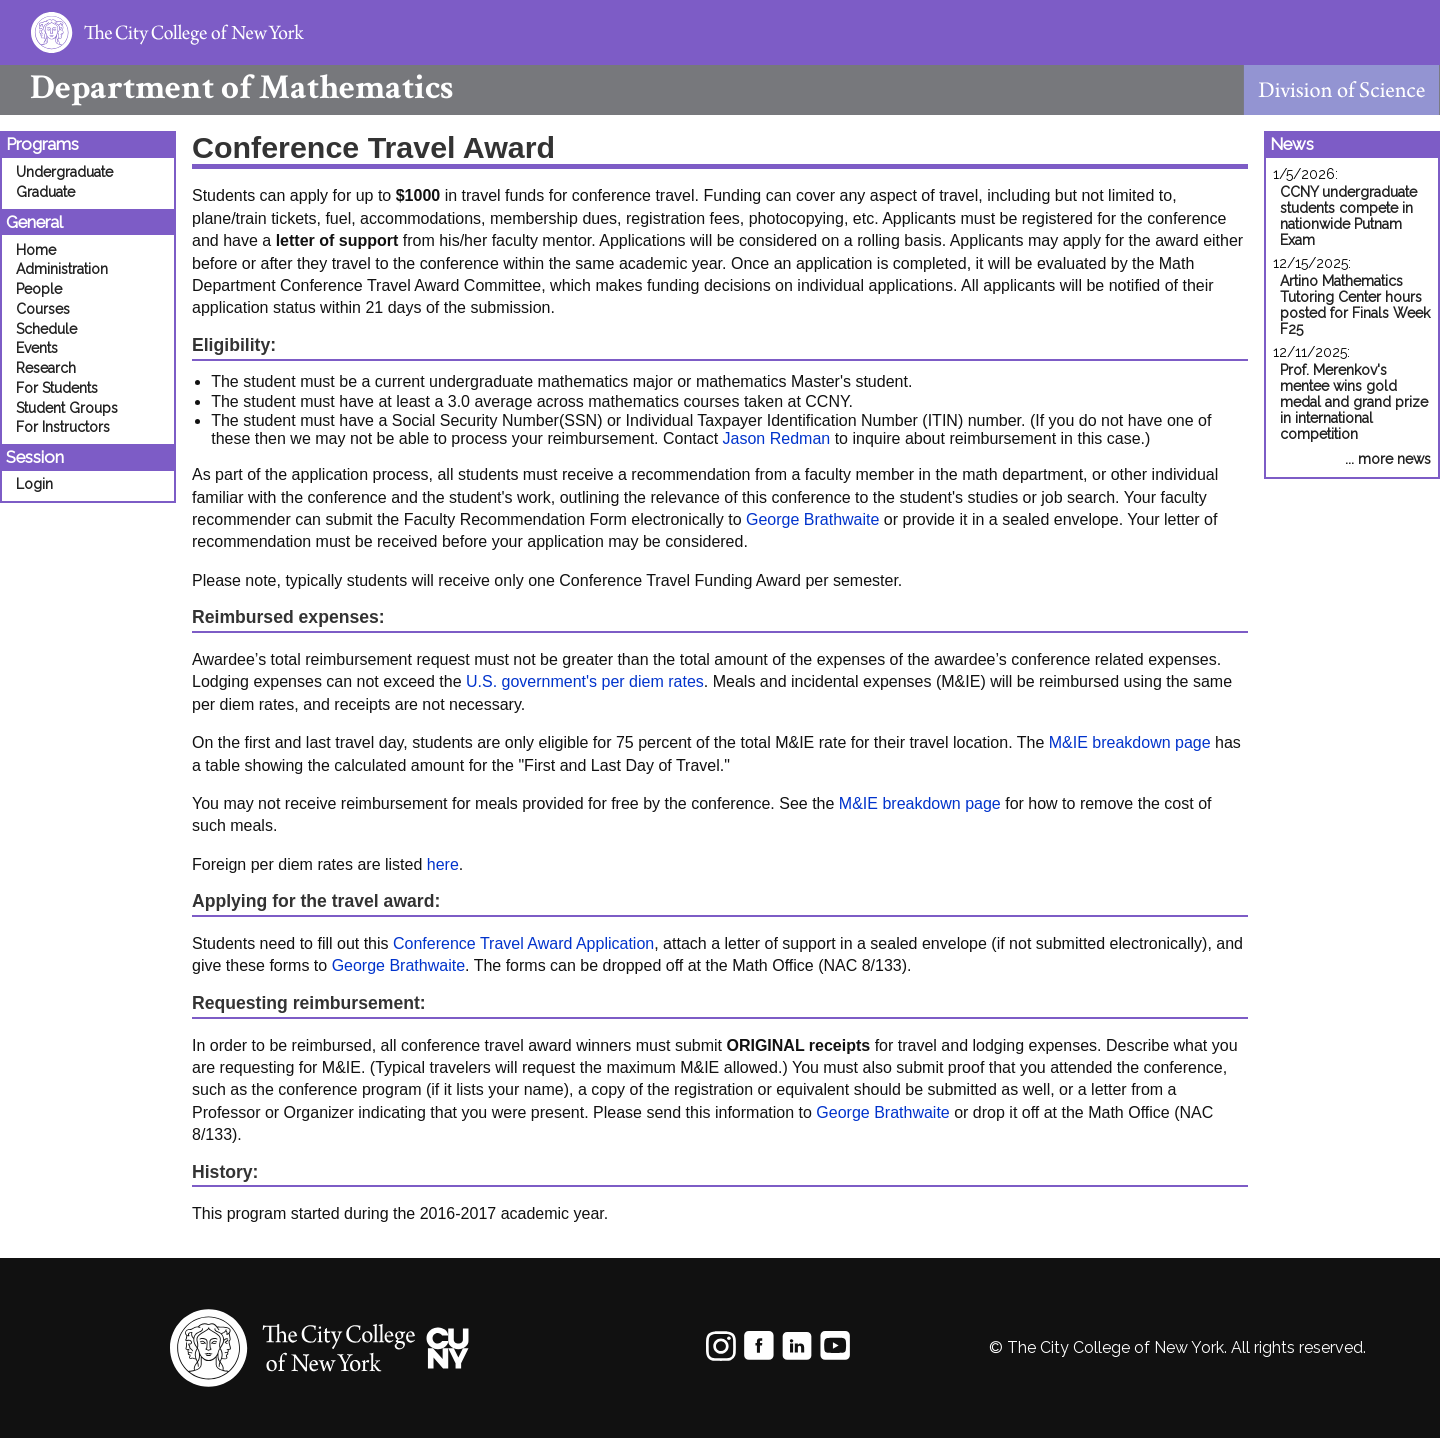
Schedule (46, 329)
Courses (43, 309)
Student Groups (67, 408)
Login (34, 484)
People (39, 289)
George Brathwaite (812, 519)
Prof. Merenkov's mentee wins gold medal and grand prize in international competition (1354, 402)
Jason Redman (777, 438)
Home (36, 250)
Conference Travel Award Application (523, 943)
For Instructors (63, 427)
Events (37, 348)
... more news (1388, 459)
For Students (57, 388)
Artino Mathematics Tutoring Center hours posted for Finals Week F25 (1355, 305)
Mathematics (226, 87)
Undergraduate (64, 172)
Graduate (45, 192)
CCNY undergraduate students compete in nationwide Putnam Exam (1348, 216)
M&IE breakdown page (1130, 742)
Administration (62, 269)
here (443, 864)
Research (46, 368)
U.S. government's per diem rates (585, 681)
